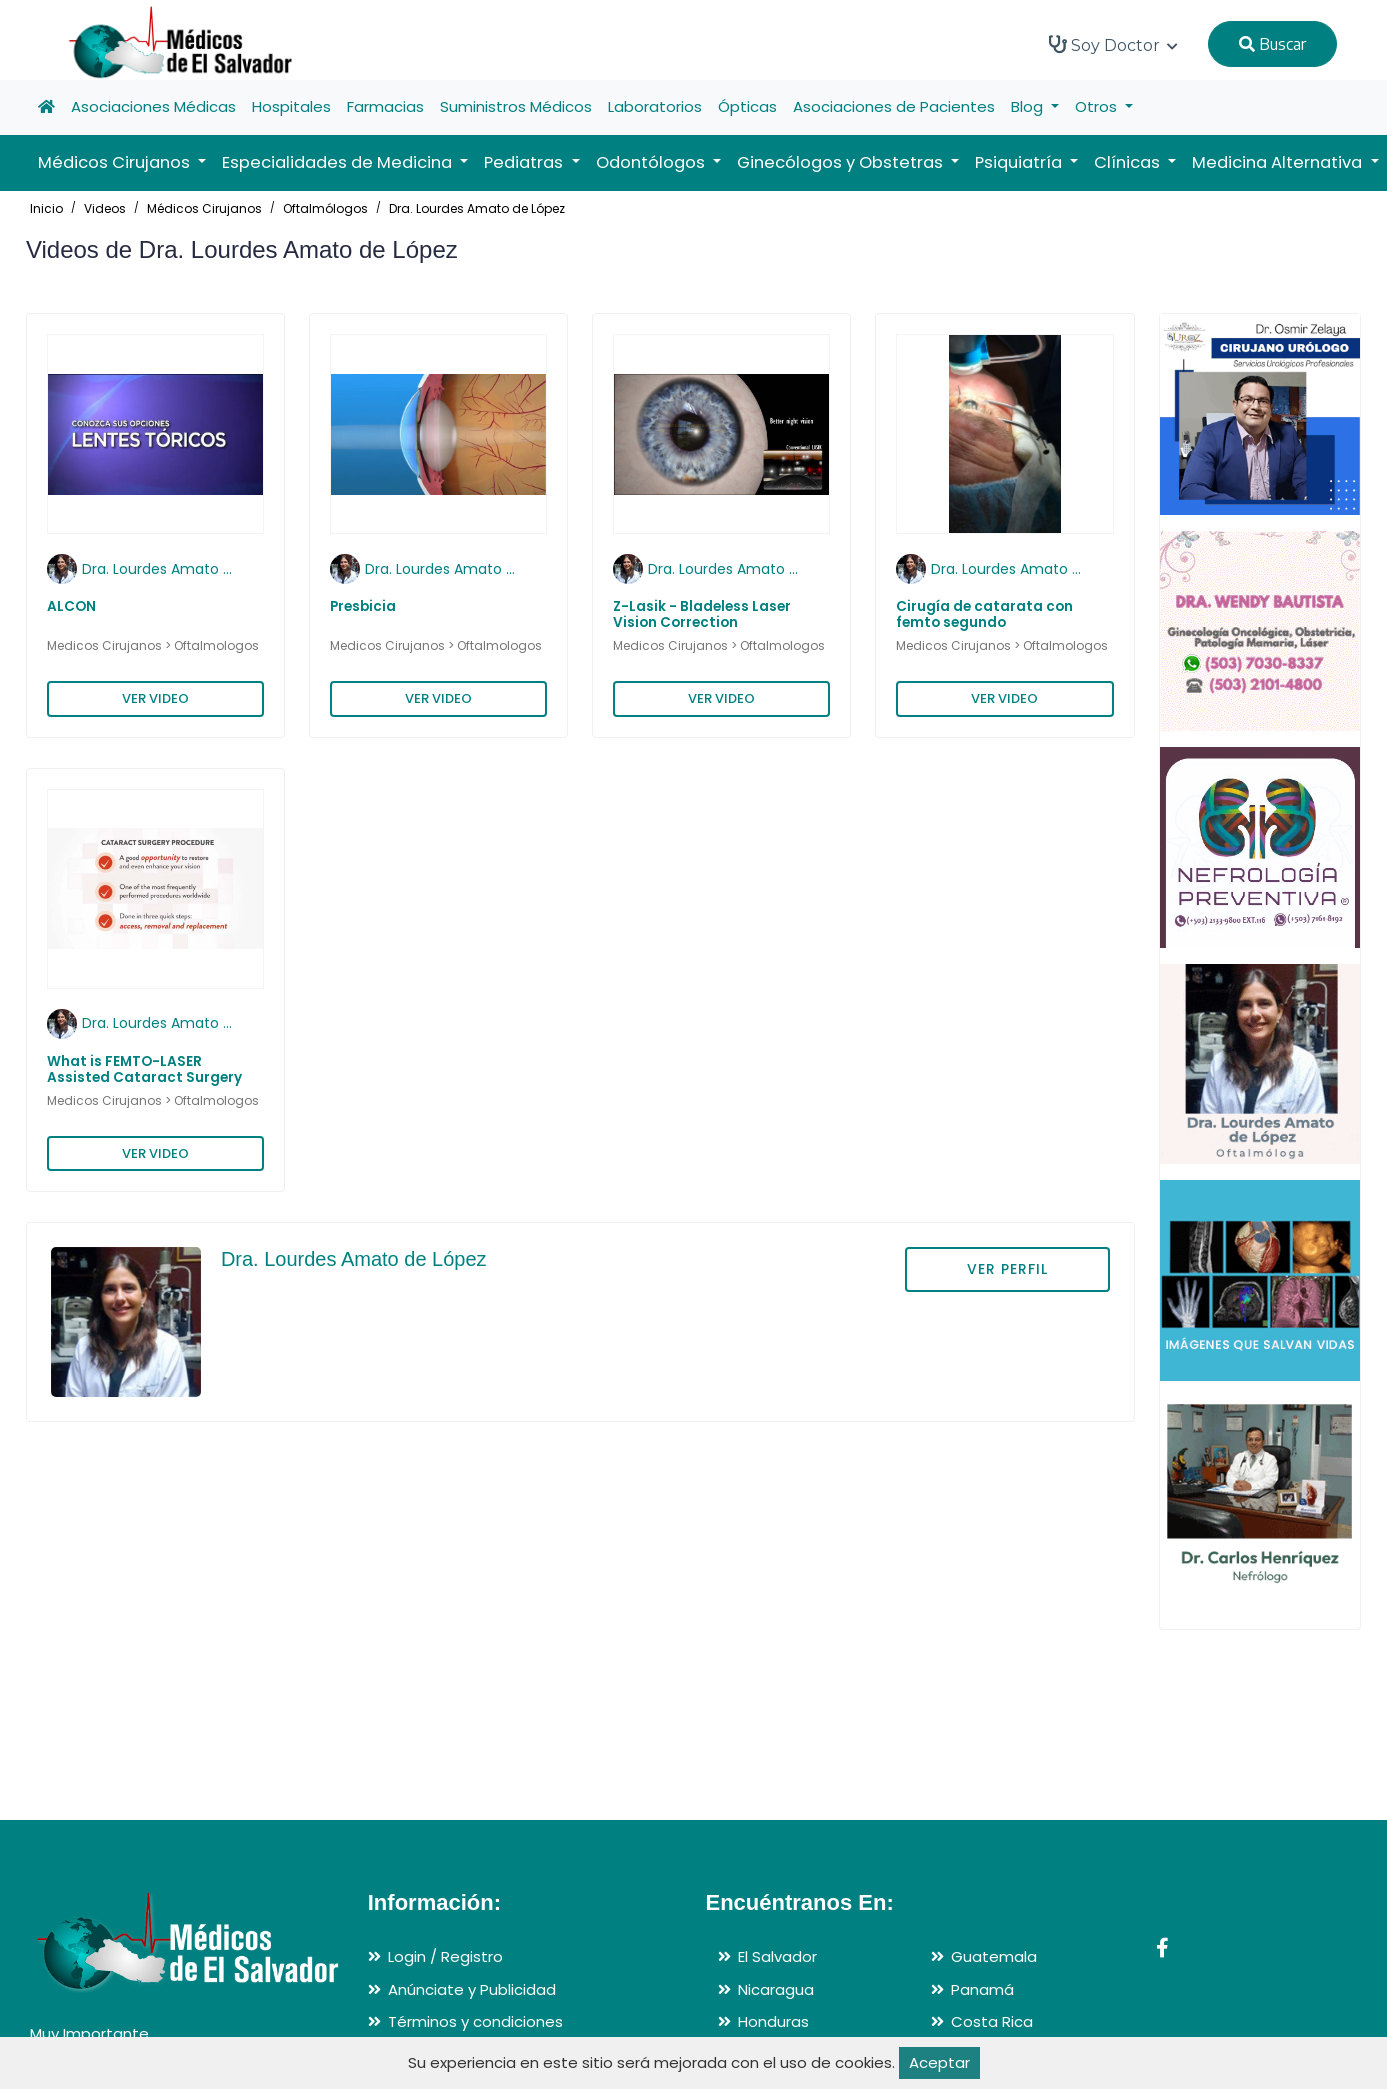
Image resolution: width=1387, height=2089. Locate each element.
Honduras (773, 2021)
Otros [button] (1098, 106)
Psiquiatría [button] (1020, 162)
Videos (105, 208)
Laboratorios (655, 106)
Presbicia (363, 606)
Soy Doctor (1113, 45)
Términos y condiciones (475, 2021)
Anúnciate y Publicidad (472, 1989)
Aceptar (939, 2062)
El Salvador (777, 1956)
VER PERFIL (1007, 1269)
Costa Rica (992, 2021)
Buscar (1272, 44)
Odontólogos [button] (652, 162)
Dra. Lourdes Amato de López (477, 208)
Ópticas (747, 106)
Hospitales (291, 106)
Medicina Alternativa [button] (1279, 162)
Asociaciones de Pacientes (894, 106)
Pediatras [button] (525, 162)
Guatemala (994, 1956)
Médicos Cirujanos (204, 208)
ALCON (71, 606)
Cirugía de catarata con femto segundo (984, 614)
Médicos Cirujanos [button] (116, 162)
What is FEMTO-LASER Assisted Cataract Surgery (144, 1069)
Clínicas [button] (1129, 162)
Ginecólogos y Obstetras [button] (842, 162)
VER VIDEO (155, 698)
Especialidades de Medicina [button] (339, 162)
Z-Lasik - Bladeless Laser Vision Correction (702, 614)
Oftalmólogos (325, 208)
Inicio (46, 208)
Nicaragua (776, 1989)
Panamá (982, 1989)
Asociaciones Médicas (153, 106)
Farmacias (385, 106)
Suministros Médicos (516, 106)
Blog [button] (1029, 106)
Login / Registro (445, 1956)
